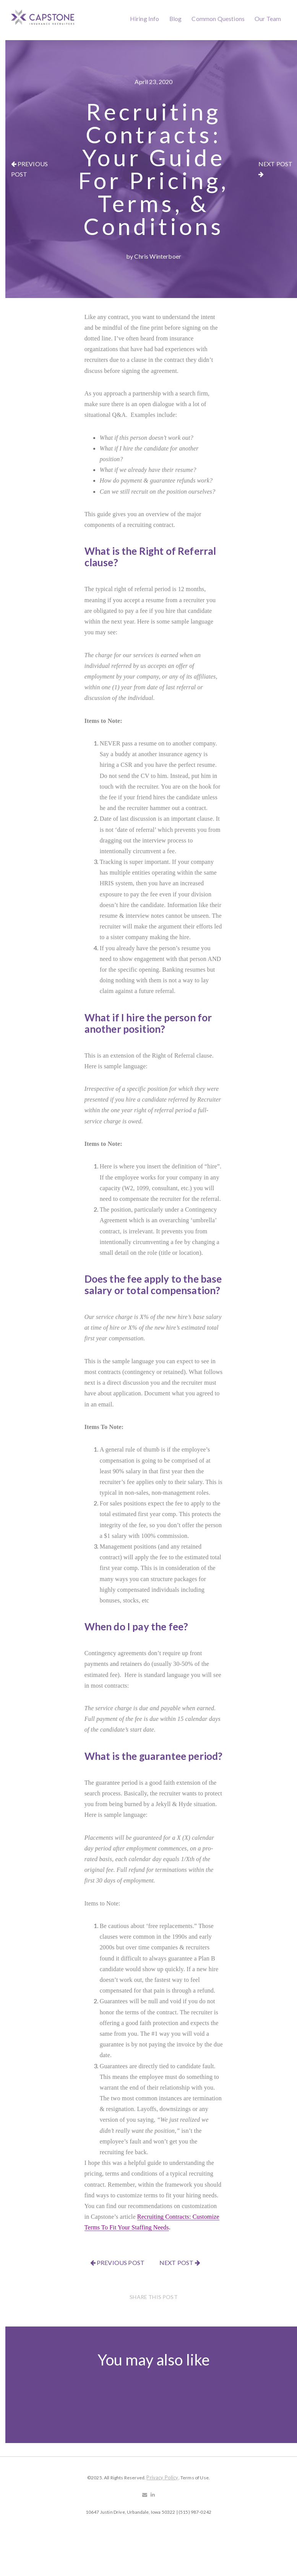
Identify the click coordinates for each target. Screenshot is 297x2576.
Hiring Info (144, 18)
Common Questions (218, 18)
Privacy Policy (162, 2477)
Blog (175, 18)
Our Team (268, 18)
